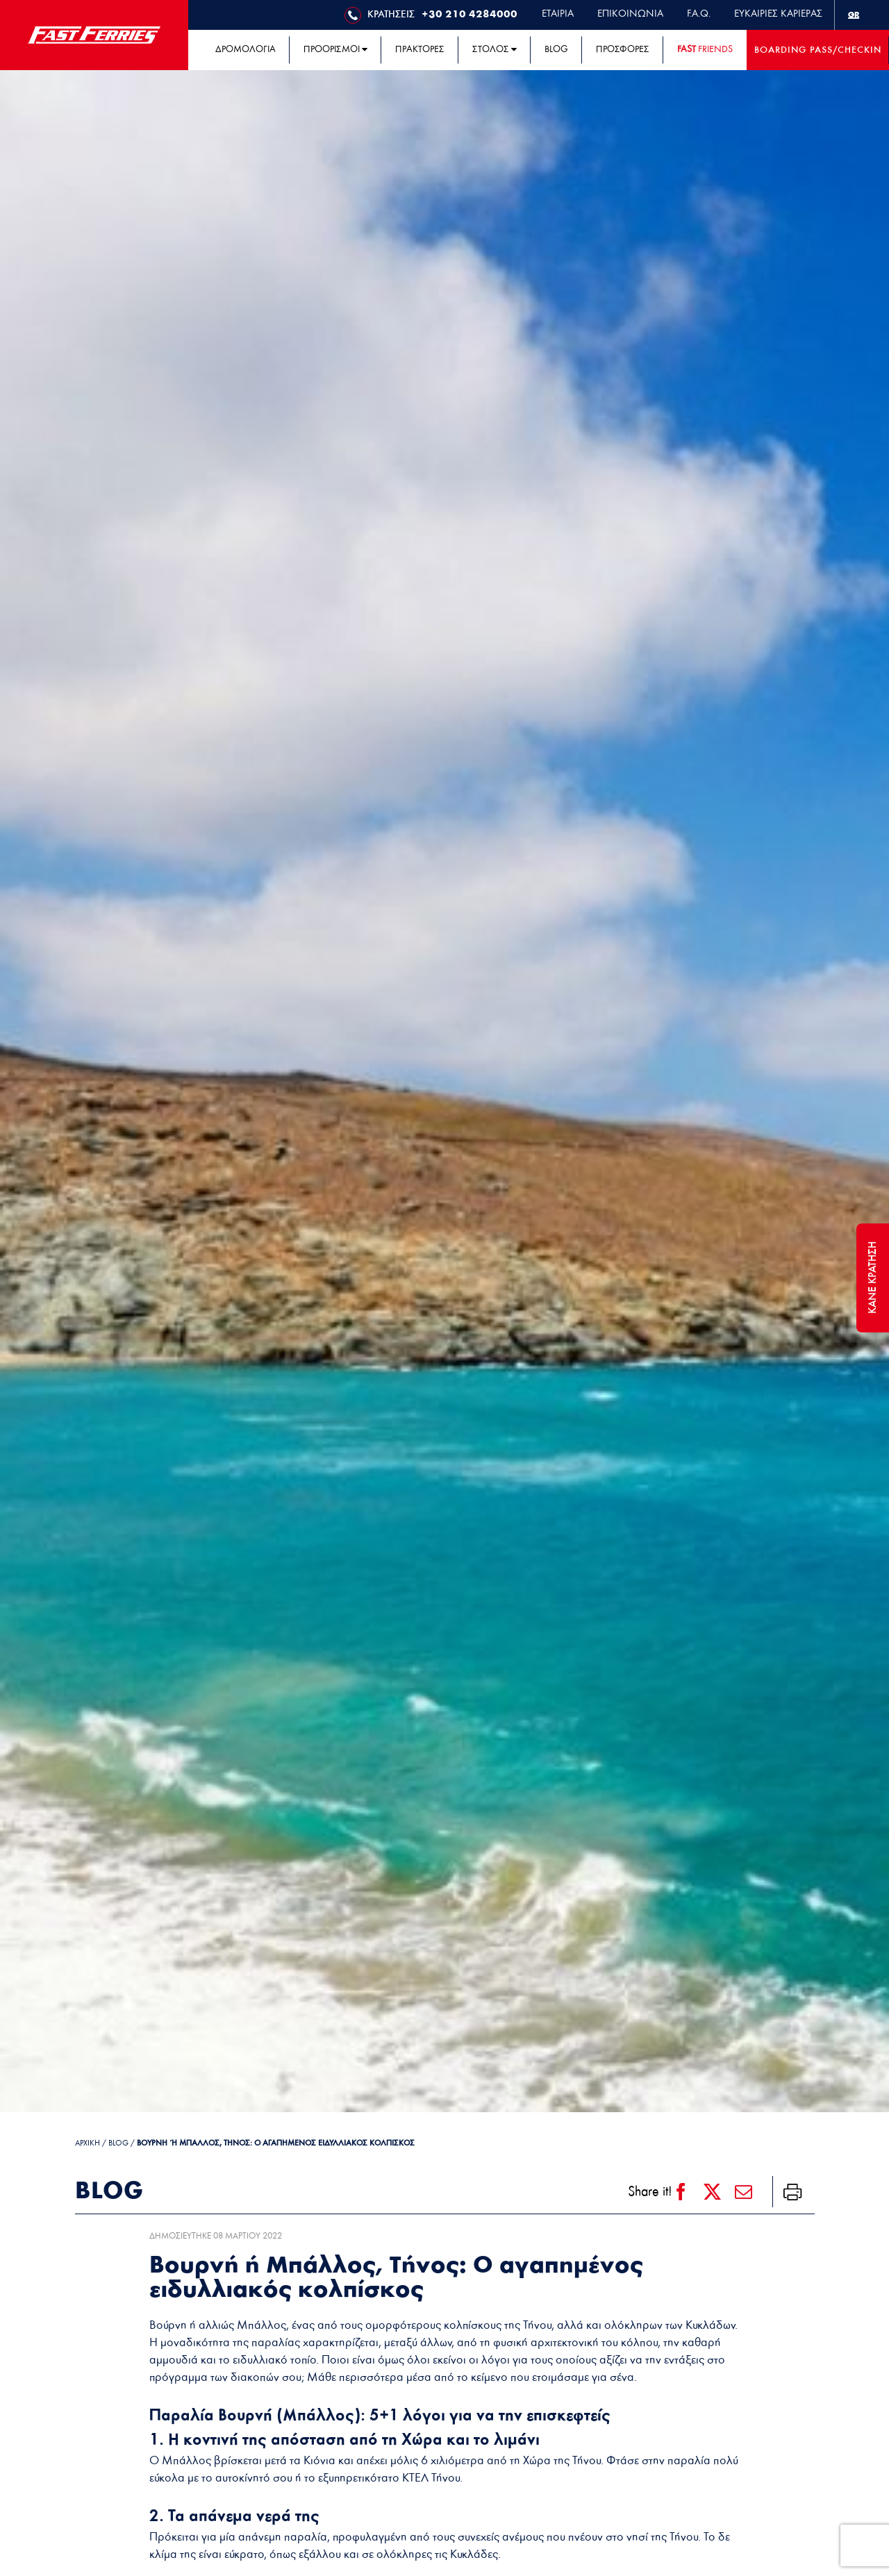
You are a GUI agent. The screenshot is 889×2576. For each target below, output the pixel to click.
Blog (118, 2143)
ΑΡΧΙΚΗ (87, 2143)
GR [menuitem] (853, 14)
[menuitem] (853, 14)
